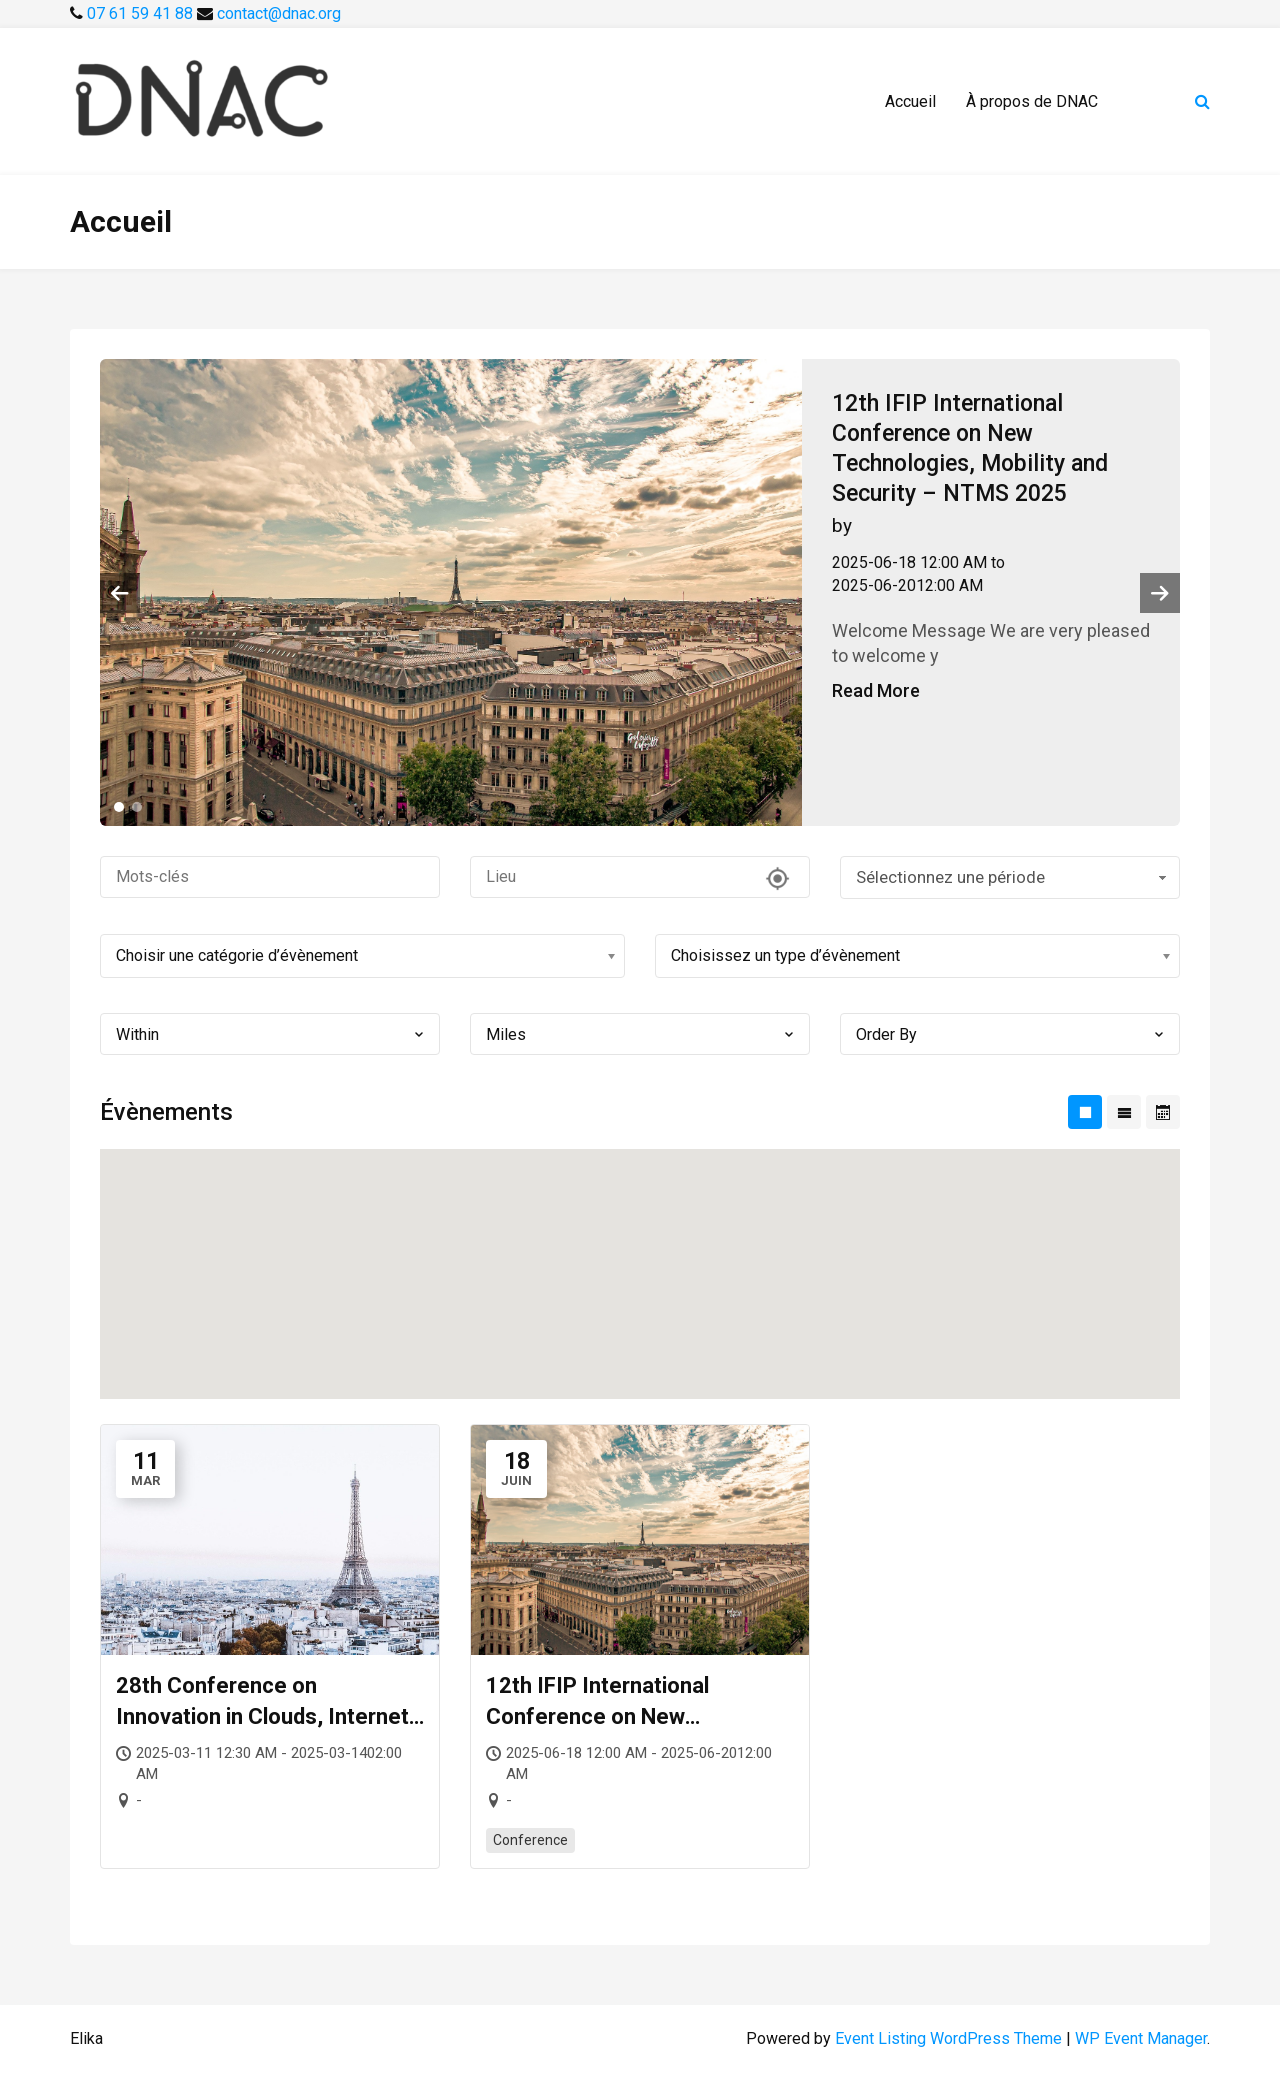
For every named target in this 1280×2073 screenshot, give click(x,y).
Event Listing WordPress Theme (950, 2038)
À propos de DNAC (1032, 101)
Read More (876, 690)
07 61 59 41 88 (142, 13)
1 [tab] (119, 807)
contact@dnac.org (279, 13)
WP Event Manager (1141, 2038)
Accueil (910, 101)
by (842, 525)
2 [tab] (137, 807)
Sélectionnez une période (1013, 877)
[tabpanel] (640, 592)
